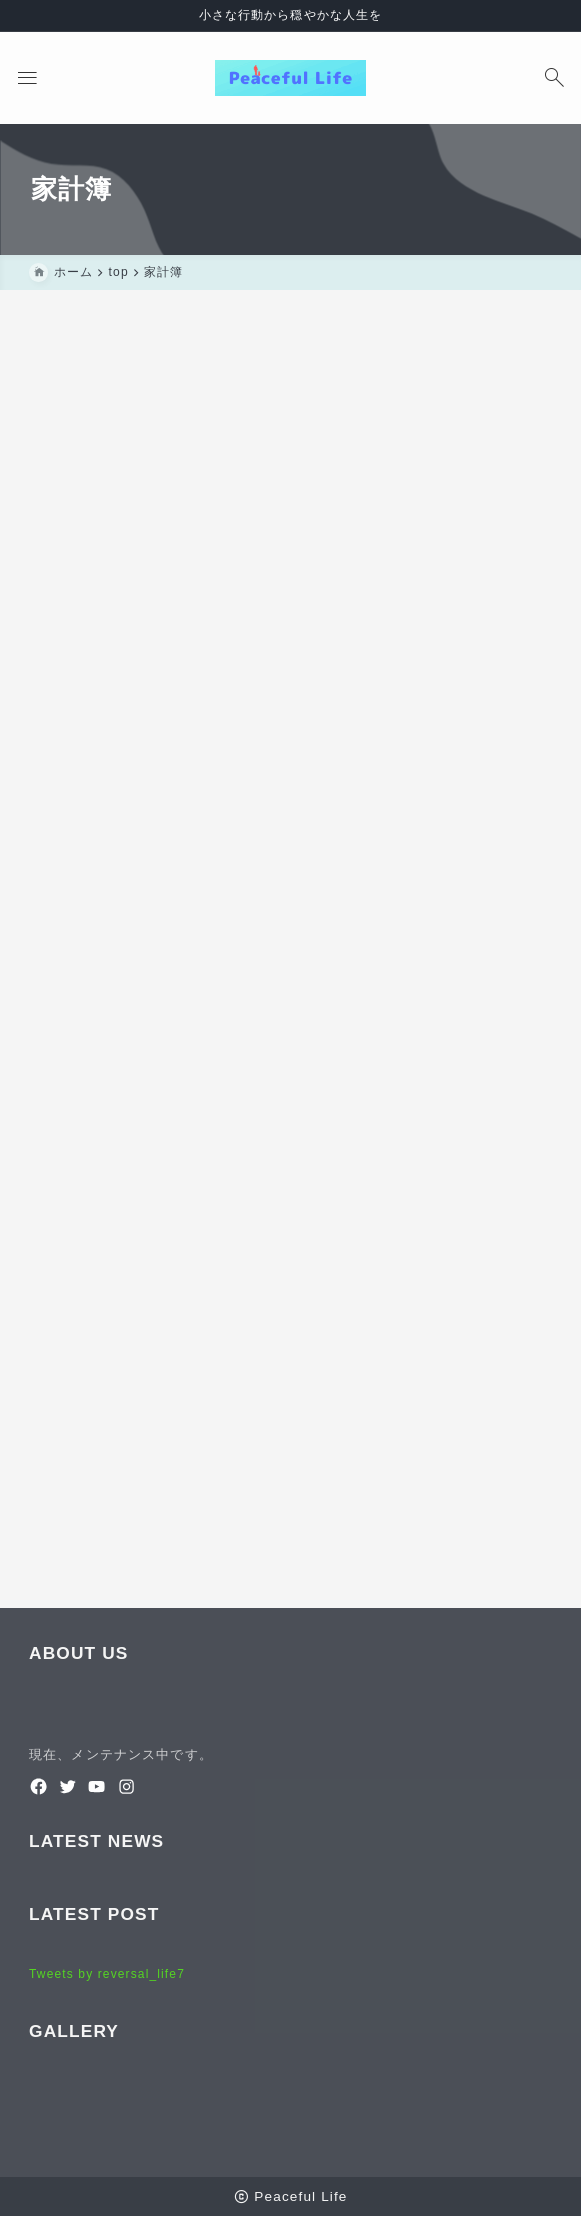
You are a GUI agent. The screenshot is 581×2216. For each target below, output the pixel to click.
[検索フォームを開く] (554, 78)
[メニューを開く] (27, 78)
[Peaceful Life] (290, 78)
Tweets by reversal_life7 (107, 1974)
